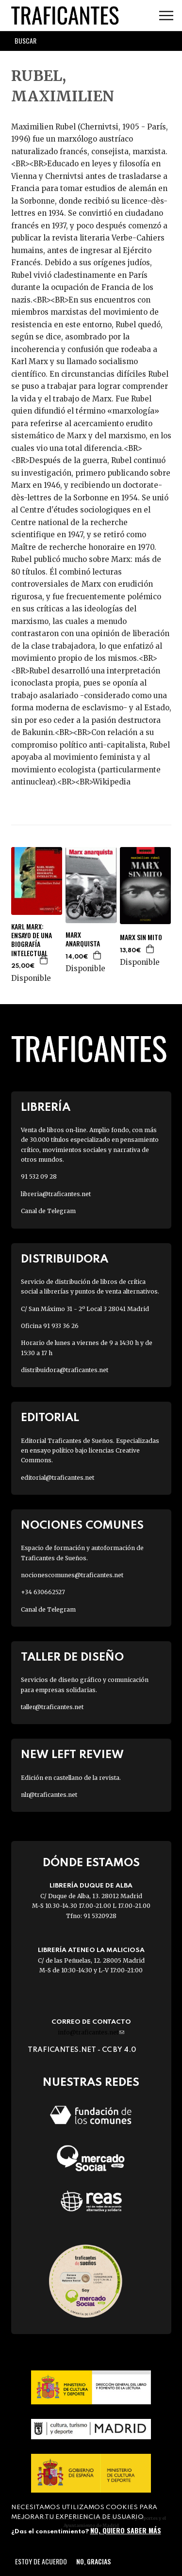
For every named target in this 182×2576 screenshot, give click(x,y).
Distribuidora (64, 1259)
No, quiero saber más (125, 2530)
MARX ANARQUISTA (83, 939)
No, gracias (93, 2561)
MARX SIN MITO (141, 937)
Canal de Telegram (48, 1211)
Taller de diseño (72, 1657)
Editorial (50, 1418)
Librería (45, 1107)
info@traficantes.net (91, 2032)
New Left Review (72, 1754)
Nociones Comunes (82, 1525)
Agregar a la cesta (44, 960)
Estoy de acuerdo (41, 2561)
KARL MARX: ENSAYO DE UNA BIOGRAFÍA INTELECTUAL (31, 940)
